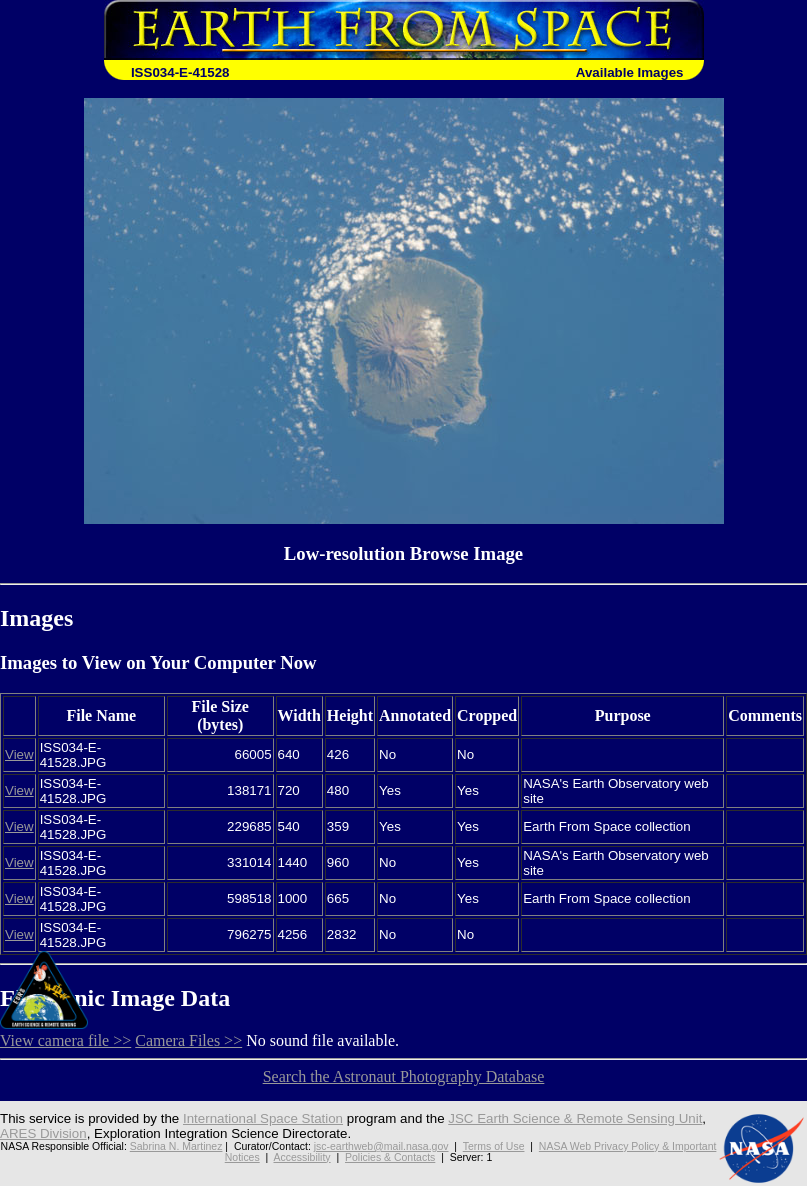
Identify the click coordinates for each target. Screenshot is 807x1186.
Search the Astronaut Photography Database (404, 1076)
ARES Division (43, 1133)
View (19, 754)
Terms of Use (494, 1146)
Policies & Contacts (390, 1157)
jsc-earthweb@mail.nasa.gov (381, 1146)
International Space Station (263, 1118)
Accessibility (302, 1157)
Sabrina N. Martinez (176, 1146)
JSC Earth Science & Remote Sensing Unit (575, 1118)
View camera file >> (65, 1040)
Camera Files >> (188, 1040)
